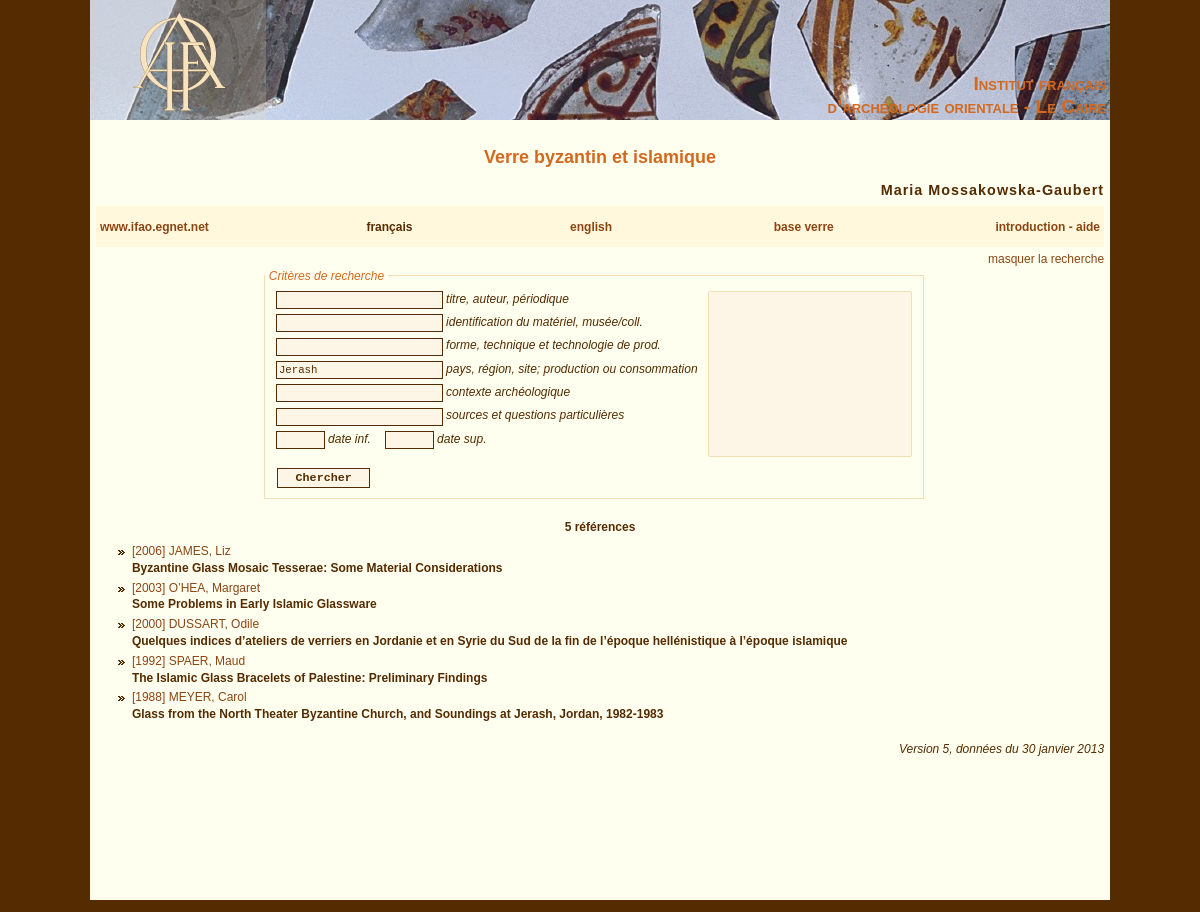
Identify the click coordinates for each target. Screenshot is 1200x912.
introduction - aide (1047, 227)
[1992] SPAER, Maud (188, 663)
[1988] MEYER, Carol (189, 700)
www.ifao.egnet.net (154, 227)
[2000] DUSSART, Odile (195, 627)
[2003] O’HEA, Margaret (196, 590)
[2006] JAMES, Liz (181, 554)
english (591, 227)
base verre (804, 227)
